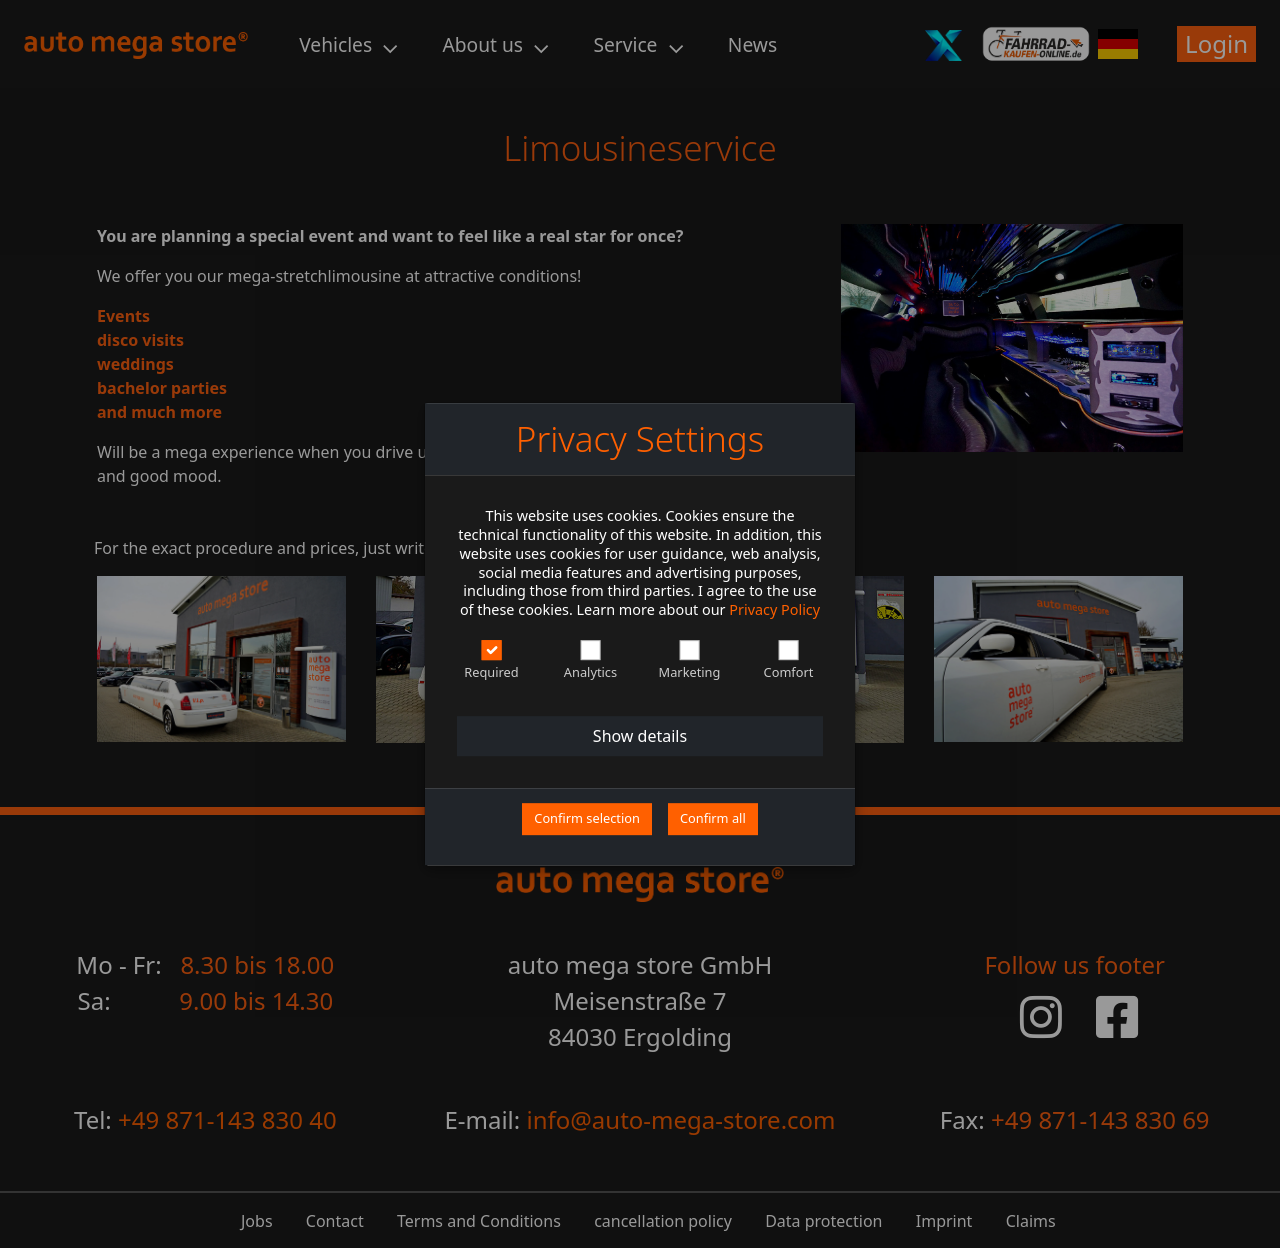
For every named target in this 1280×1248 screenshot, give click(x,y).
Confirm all (713, 819)
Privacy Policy (774, 609)
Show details (640, 737)
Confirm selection (587, 819)
